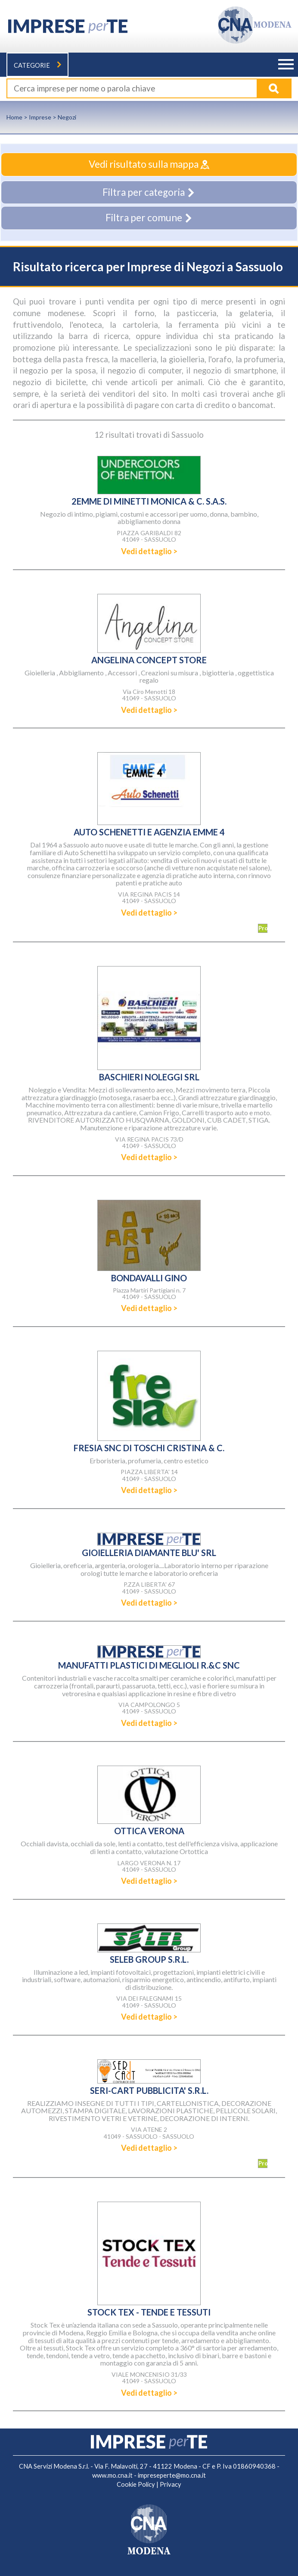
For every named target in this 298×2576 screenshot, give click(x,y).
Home (14, 117)
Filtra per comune (149, 217)
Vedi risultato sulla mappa (149, 164)
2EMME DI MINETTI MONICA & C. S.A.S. (149, 501)
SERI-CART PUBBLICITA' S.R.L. (149, 2090)
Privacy (170, 2484)
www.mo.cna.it (112, 2475)
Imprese (40, 117)
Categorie (37, 65)
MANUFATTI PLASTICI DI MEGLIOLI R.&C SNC (149, 1665)
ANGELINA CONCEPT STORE (149, 660)
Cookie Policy (136, 2484)
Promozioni (262, 928)
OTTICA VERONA (149, 1831)
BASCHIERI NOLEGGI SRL (149, 1077)
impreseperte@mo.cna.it (172, 2475)
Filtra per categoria (149, 192)
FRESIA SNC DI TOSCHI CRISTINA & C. (149, 1448)
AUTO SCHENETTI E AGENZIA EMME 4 (149, 832)
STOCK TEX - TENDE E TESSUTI (149, 2312)
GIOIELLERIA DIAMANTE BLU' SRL (149, 1552)
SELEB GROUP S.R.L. (149, 1959)
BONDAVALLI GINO (149, 1278)
